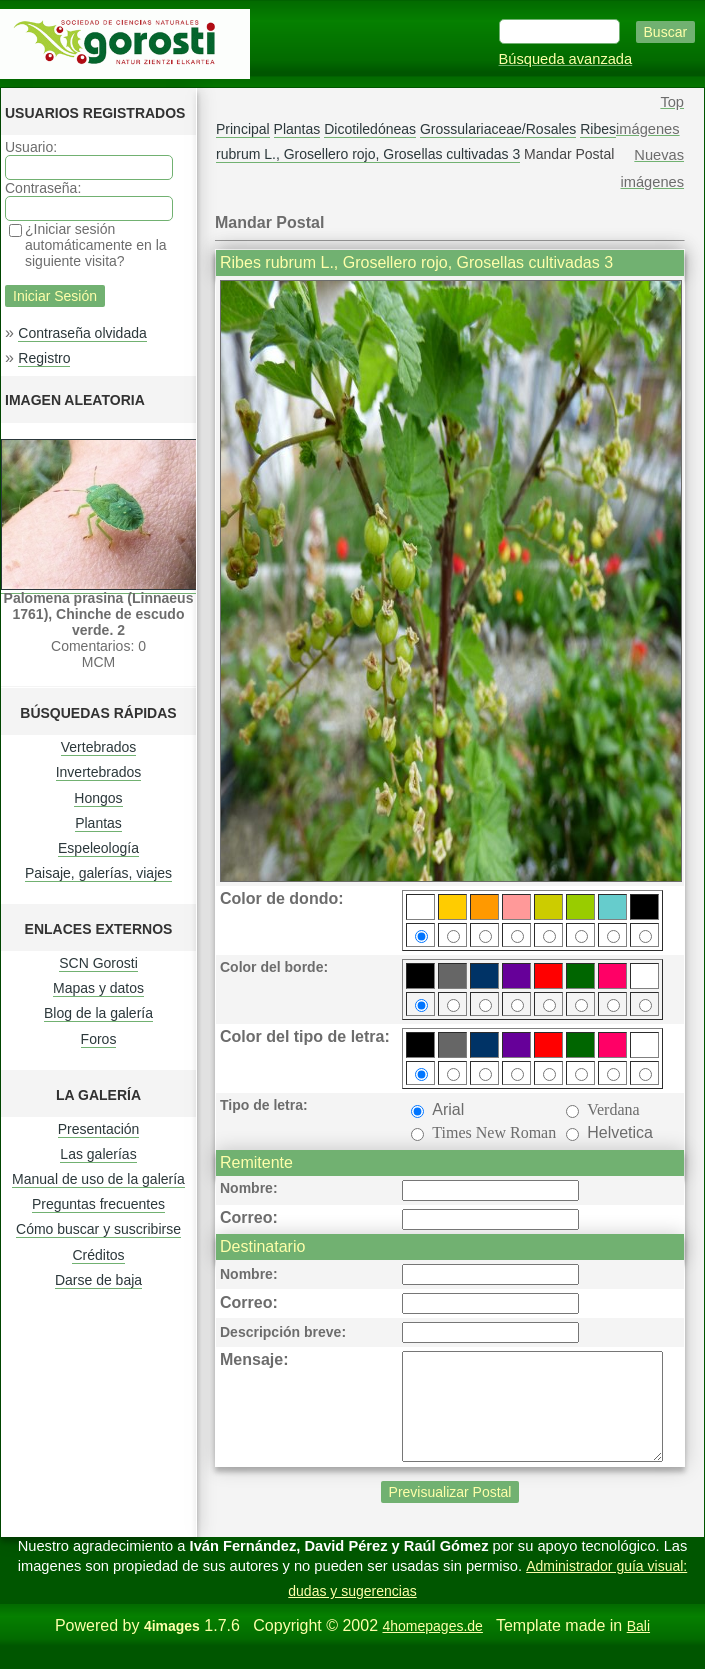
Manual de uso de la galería (98, 1179)
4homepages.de (432, 1647)
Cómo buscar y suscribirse (98, 1229)
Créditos (98, 1255)
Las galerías (98, 1154)
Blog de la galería (98, 1013)
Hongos (98, 798)
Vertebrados (99, 747)
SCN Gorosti (98, 963)
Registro (44, 358)
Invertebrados (99, 772)
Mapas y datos (98, 988)
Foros (99, 1039)
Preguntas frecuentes (98, 1204)
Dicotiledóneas (370, 129)
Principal (243, 129)
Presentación (99, 1129)
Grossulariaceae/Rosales (498, 129)
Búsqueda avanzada (566, 59)
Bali (638, 1647)
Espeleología (98, 848)
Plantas (98, 823)
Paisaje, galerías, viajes (98, 873)
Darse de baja (98, 1280)
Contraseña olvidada (82, 333)
